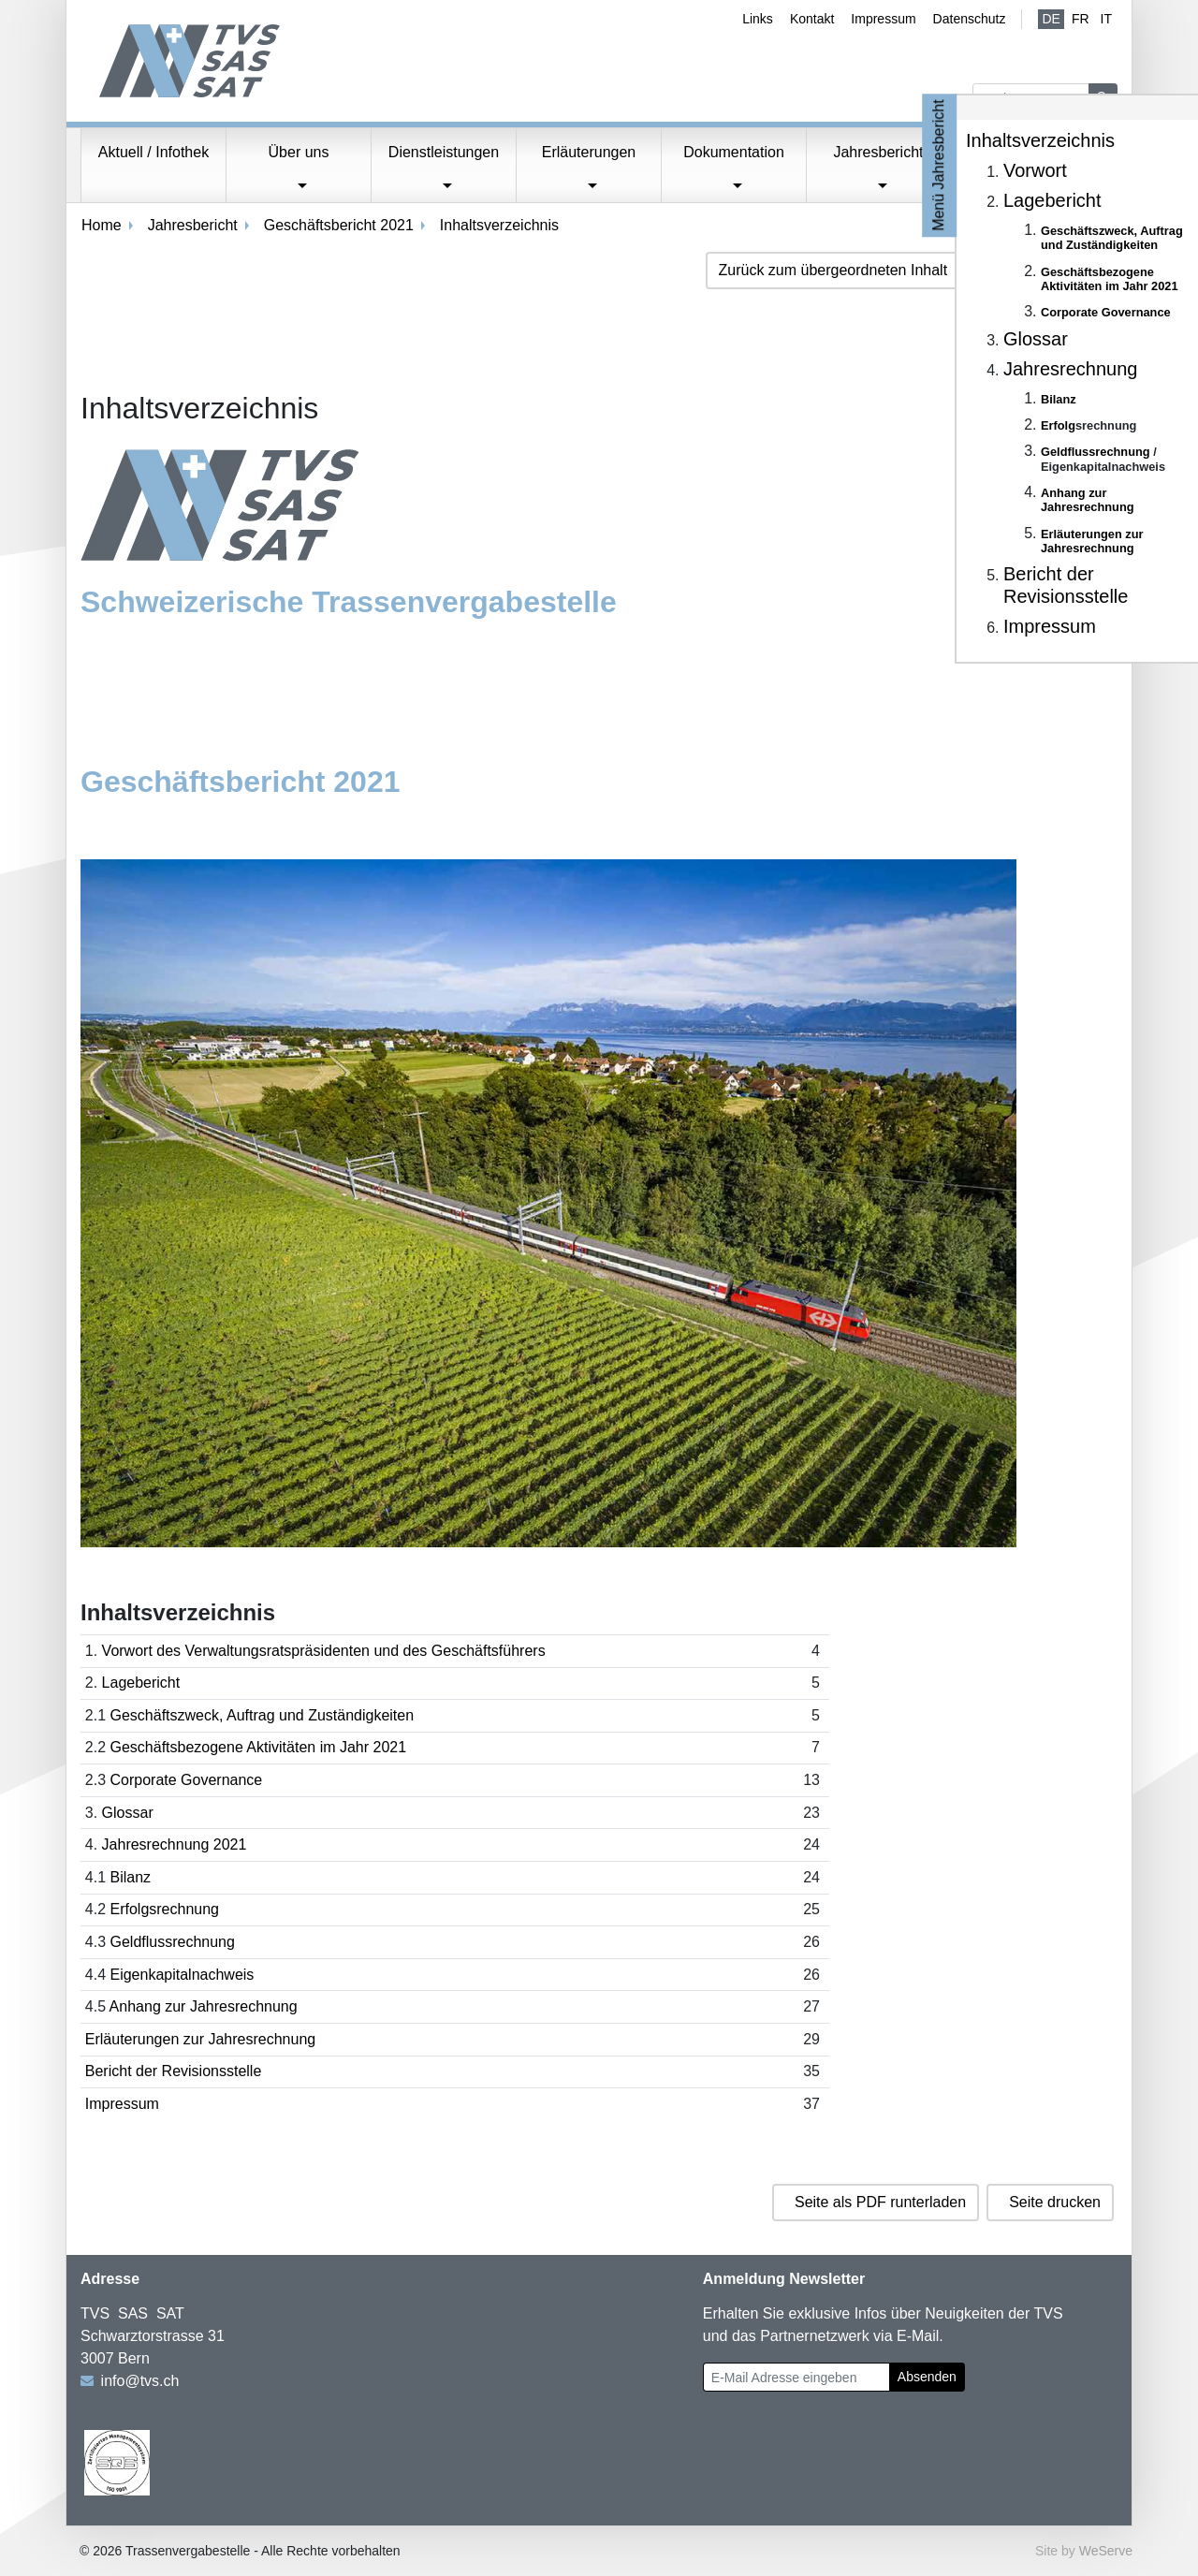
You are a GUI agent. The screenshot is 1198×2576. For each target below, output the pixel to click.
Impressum (883, 18)
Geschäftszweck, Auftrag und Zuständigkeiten (262, 1715)
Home (101, 225)
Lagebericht (141, 1682)
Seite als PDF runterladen (880, 2202)
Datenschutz (969, 18)
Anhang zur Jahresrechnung (204, 2006)
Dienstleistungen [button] (443, 152)
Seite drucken (1055, 2202)
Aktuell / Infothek (153, 152)
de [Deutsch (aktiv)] (1050, 18)
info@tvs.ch (140, 2381)
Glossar (127, 1813)
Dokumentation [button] (733, 152)
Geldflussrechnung (172, 1942)
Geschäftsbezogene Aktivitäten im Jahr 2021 (258, 1747)
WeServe (1105, 2550)
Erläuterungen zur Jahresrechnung (200, 2039)
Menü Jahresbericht (939, 165)
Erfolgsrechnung (164, 1909)
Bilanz (130, 1877)
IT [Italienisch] (1106, 18)
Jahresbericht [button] (878, 152)
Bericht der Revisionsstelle (173, 2071)
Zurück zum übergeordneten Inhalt (833, 270)
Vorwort (1035, 170)
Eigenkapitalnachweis (182, 1975)
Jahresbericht (193, 225)
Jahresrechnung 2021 (174, 1844)
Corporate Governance (186, 1780)
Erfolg (1058, 425)
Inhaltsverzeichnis (1040, 140)
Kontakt (812, 18)
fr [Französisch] (1080, 18)
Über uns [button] (299, 152)
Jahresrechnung (1070, 369)
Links (757, 18)
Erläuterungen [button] (589, 152)
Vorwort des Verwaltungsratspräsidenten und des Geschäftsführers (324, 1651)
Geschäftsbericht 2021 (339, 225)
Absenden (927, 2376)
